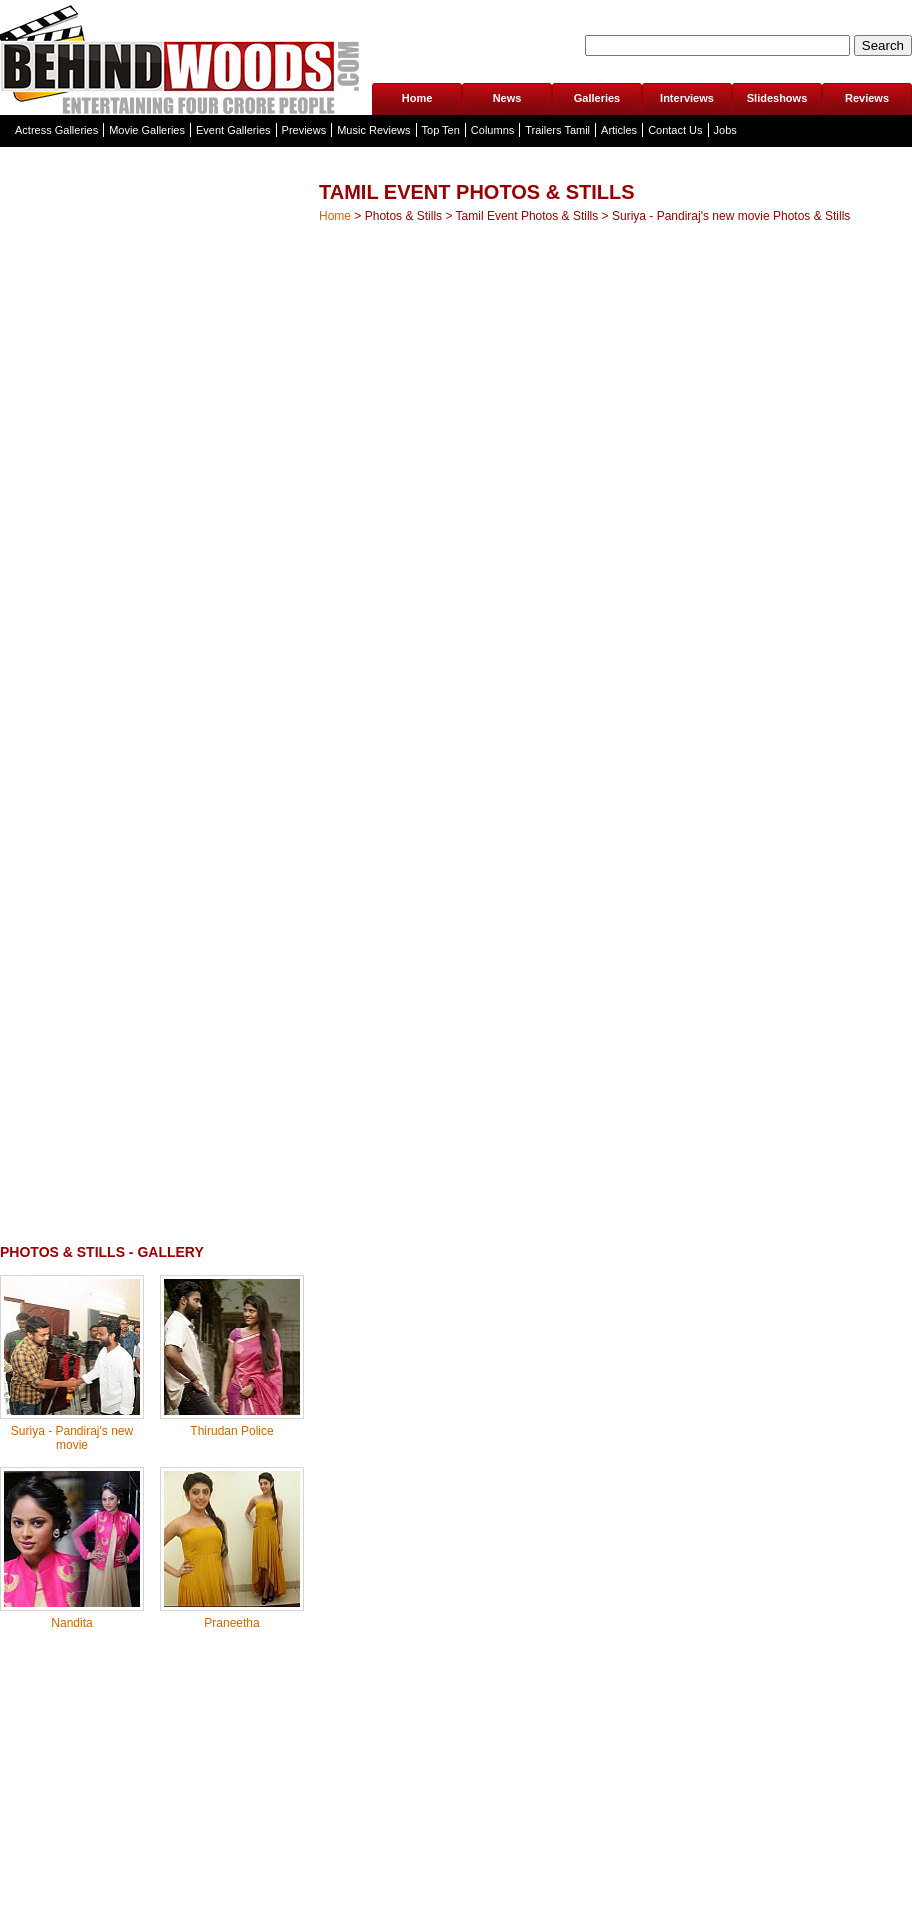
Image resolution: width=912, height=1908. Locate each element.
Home (417, 98)
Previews (304, 130)
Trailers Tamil (557, 130)
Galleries (597, 98)
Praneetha (231, 1623)
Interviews (687, 98)
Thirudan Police (231, 1431)
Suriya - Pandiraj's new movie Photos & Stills (731, 216)
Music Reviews (373, 130)
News (507, 98)
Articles (619, 130)
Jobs (725, 130)
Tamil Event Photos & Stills (527, 216)
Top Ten (441, 130)
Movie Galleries (147, 130)
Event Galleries (233, 130)
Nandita (71, 1623)
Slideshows (777, 98)
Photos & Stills (403, 216)
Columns (492, 130)
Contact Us (675, 130)
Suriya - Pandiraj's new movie (72, 1438)
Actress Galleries (56, 130)
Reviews (867, 98)
